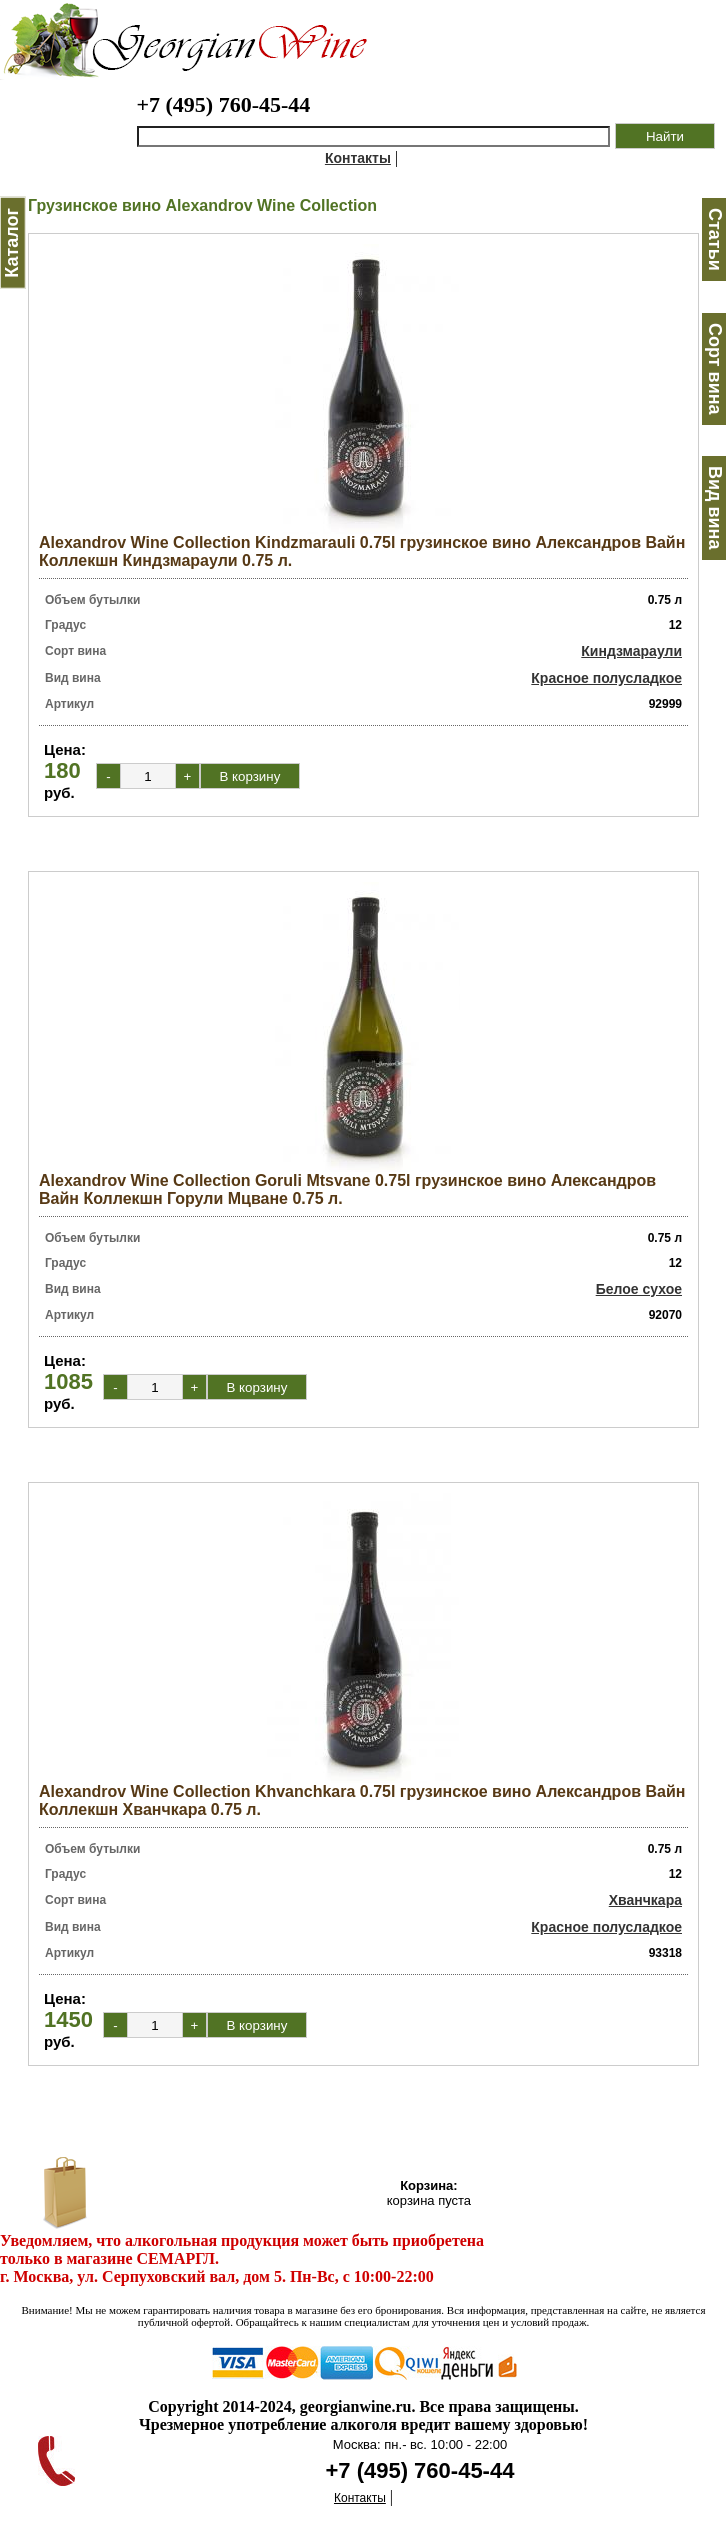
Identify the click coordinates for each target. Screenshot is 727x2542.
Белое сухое (639, 1289)
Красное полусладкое (606, 678)
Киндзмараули (631, 651)
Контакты (358, 158)
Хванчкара (645, 1900)
